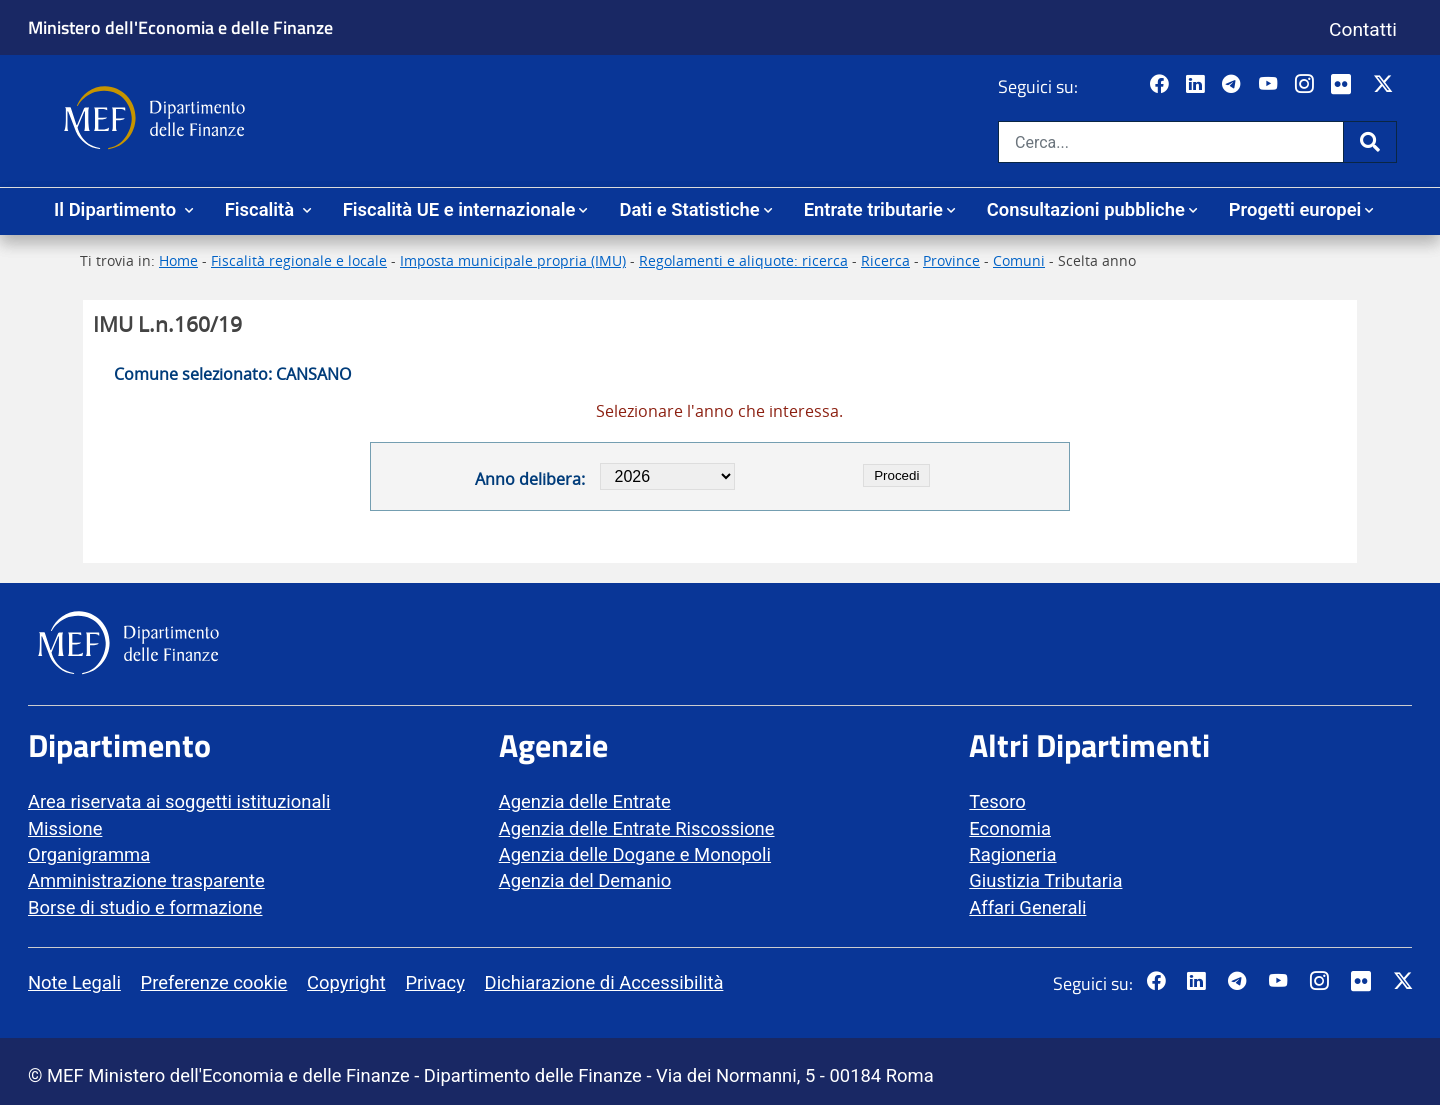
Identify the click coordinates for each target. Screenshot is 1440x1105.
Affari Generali (1027, 907)
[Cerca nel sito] (1171, 142)
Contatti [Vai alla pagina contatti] (1363, 29)
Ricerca (885, 260)
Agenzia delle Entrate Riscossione (637, 828)
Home (178, 260)
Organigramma (89, 854)
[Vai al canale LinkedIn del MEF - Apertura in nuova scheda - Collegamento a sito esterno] (1197, 85)
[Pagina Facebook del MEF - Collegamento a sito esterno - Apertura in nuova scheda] (1161, 85)
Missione (65, 828)
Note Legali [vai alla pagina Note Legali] (74, 982)
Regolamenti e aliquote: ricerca (743, 260)
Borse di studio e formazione (145, 907)
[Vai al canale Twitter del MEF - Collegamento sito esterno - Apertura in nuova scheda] (1385, 85)
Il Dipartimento (117, 209)
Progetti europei (1295, 209)
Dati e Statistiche (689, 209)
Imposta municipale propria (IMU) (513, 260)
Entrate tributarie (873, 209)
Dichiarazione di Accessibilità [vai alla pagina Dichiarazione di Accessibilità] (604, 982)
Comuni (1019, 260)
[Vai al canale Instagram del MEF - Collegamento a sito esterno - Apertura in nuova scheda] (1306, 85)
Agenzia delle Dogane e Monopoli (635, 854)
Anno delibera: (530, 479)
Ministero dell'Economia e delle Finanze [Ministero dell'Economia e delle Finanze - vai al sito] (180, 27)
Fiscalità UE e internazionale (459, 209)
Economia (1010, 828)
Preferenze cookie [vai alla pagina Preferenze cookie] (214, 982)
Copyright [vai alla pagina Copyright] (346, 982)
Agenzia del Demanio (585, 880)
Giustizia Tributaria (1045, 880)
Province (951, 260)
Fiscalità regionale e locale (299, 260)
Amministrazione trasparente (146, 880)
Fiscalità (262, 209)
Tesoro (997, 801)
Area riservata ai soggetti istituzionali (179, 801)
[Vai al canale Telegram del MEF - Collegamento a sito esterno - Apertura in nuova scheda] (1233, 85)
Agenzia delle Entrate (585, 801)
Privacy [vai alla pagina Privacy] (434, 982)
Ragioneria (1012, 854)
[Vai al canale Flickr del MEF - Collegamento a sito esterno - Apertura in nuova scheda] (1346, 85)
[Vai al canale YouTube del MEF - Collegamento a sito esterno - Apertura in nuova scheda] (1270, 85)
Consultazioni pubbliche (1086, 209)
